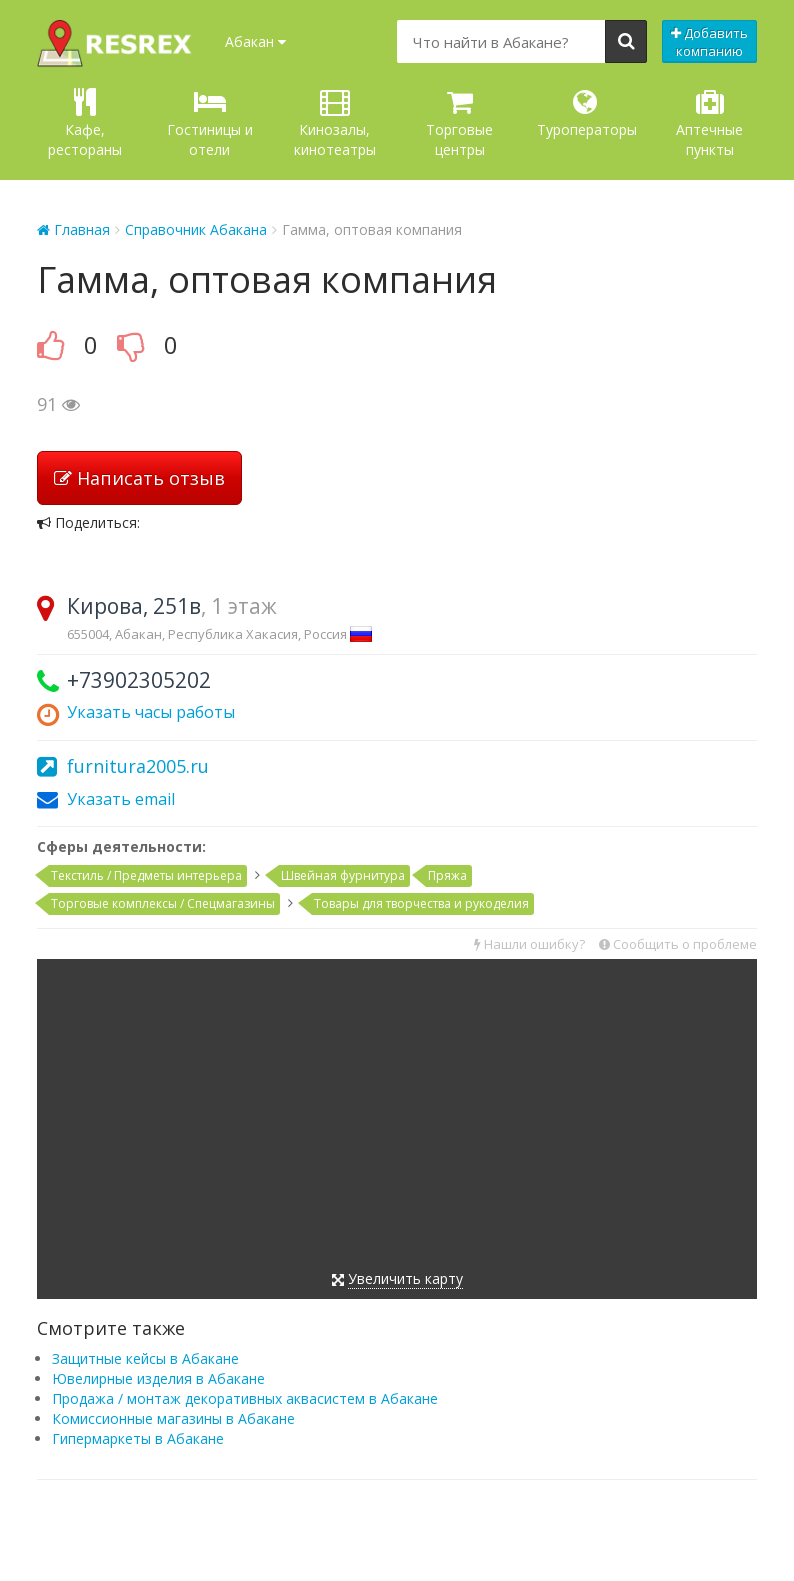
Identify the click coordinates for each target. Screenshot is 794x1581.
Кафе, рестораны (85, 123)
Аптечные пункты (709, 123)
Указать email (121, 799)
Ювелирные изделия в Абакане (158, 1378)
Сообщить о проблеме (678, 944)
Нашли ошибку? (529, 944)
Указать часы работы (151, 712)
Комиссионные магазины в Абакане (173, 1418)
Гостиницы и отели (210, 123)
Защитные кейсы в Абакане (145, 1358)
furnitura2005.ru (138, 766)
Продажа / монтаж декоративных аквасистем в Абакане (245, 1398)
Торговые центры (459, 123)
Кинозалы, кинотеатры (335, 123)
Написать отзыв (139, 478)
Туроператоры (587, 113)
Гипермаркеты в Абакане (138, 1438)
